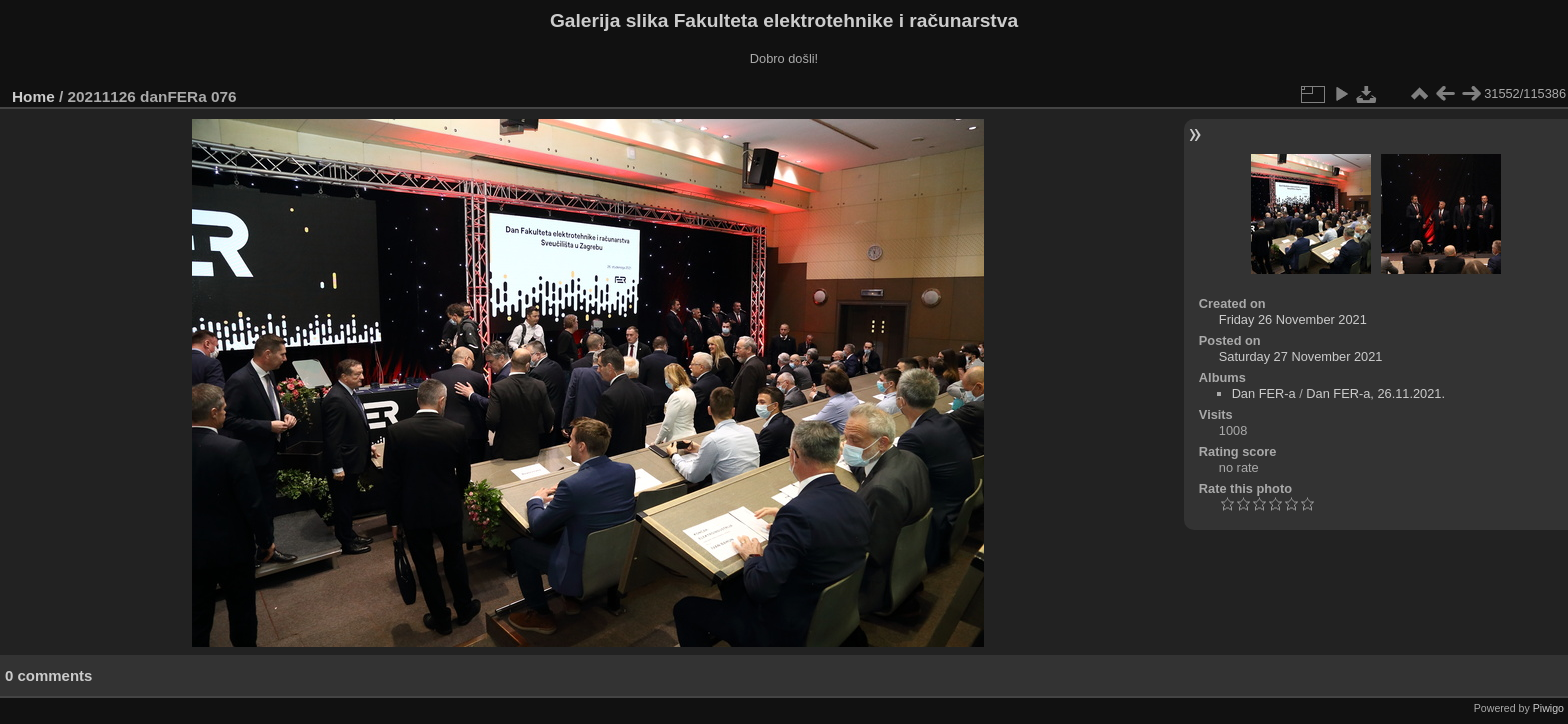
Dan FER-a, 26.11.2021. (1375, 393)
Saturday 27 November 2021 (1301, 356)
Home (33, 96)
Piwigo (1548, 708)
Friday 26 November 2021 (1293, 319)
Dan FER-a (1264, 393)
